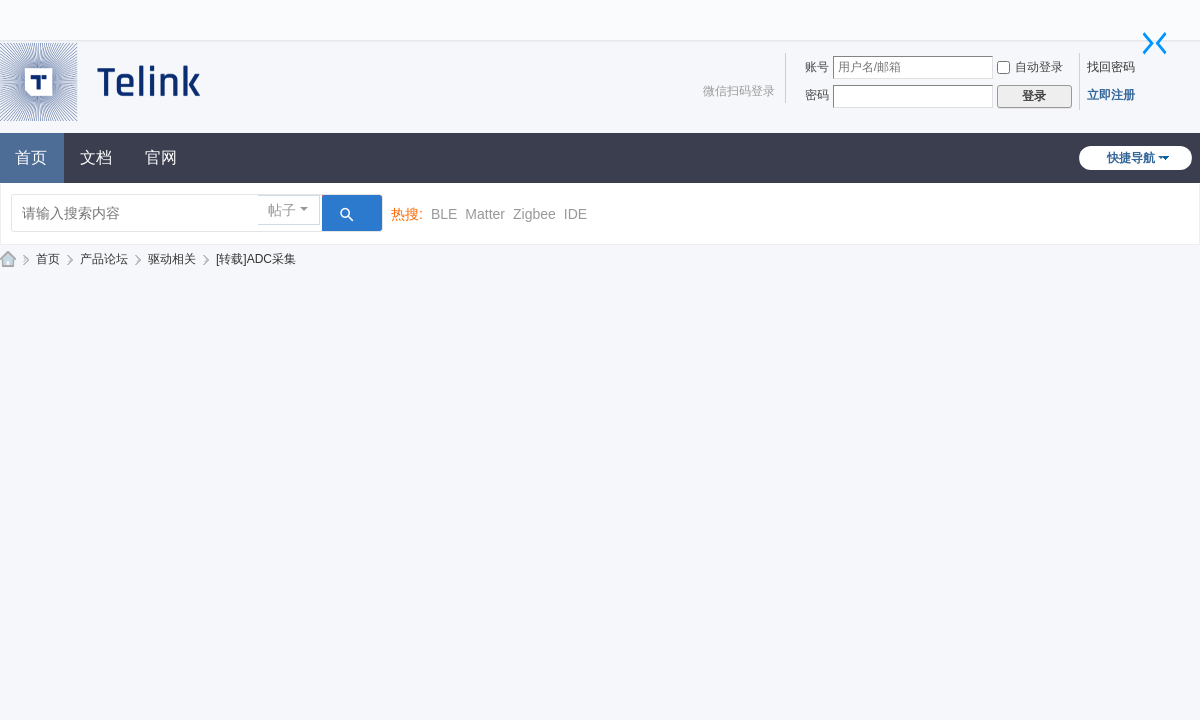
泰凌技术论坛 (8, 259)
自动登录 (1030, 67)
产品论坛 (104, 259)
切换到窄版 (1155, 43)
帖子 (282, 210)
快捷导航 (1131, 158)
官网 (161, 157)
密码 (817, 95)
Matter (485, 214)
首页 (48, 259)
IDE (575, 214)
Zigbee (534, 214)
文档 (96, 157)
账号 (817, 67)
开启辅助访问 (1145, 14)
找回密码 (1111, 67)
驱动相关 (172, 259)
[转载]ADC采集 (256, 259)
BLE (444, 214)
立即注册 (1111, 95)
